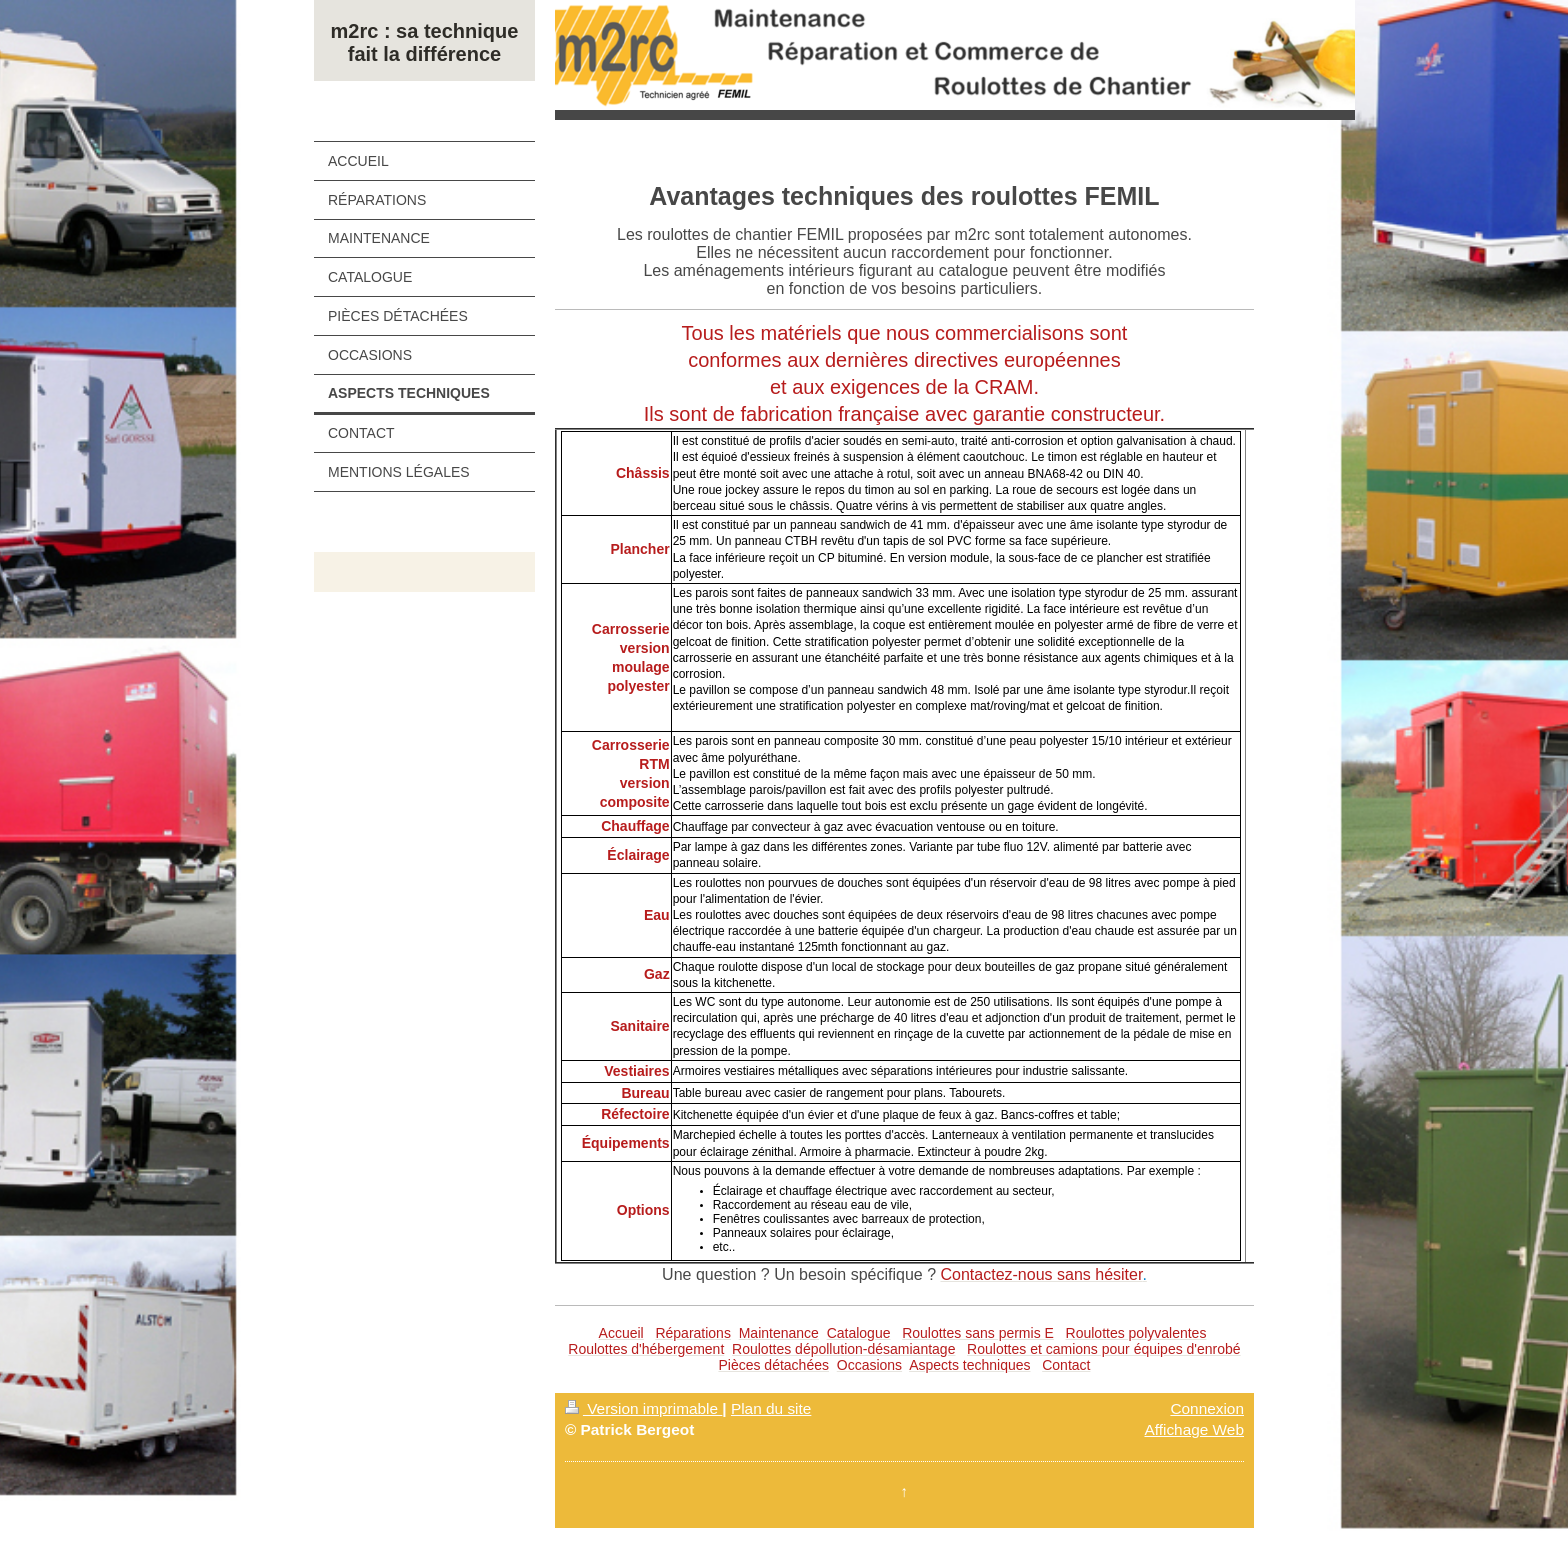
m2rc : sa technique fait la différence (425, 42)
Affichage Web (1194, 1429)
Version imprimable (643, 1408)
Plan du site (771, 1408)
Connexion (1207, 1408)
